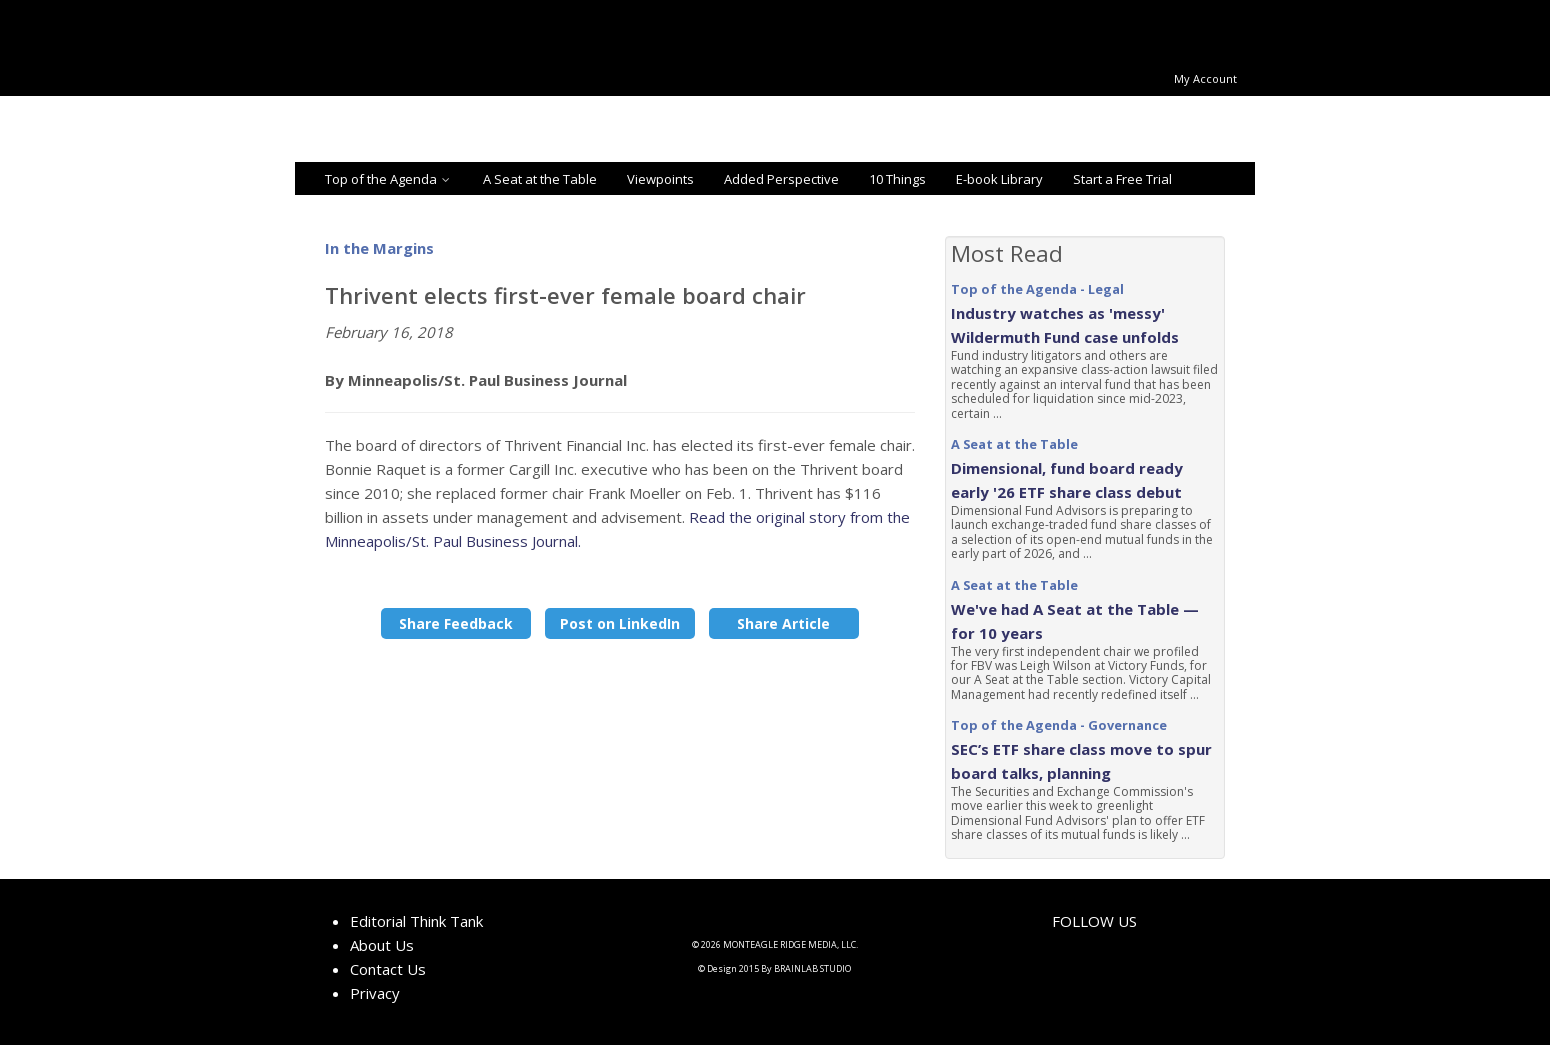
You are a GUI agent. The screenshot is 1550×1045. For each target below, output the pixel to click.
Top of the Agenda (389, 179)
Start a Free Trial (1122, 179)
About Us (382, 945)
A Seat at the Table (540, 179)
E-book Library (999, 179)
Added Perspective (781, 179)
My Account (1205, 78)
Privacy (375, 993)
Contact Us (388, 969)
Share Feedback (456, 623)
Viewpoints (660, 179)
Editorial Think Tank (416, 921)
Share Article (783, 623)
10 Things (897, 179)
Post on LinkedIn (620, 623)
